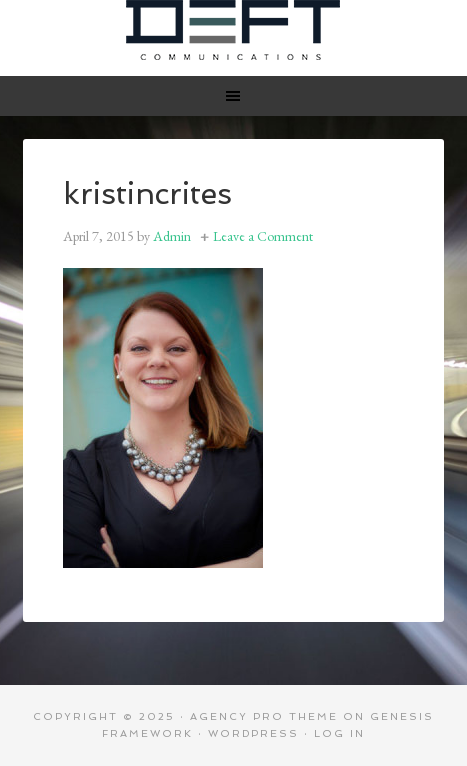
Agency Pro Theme (264, 716)
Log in (339, 733)
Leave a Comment (263, 236)
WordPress (253, 733)
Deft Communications (233, 30)
